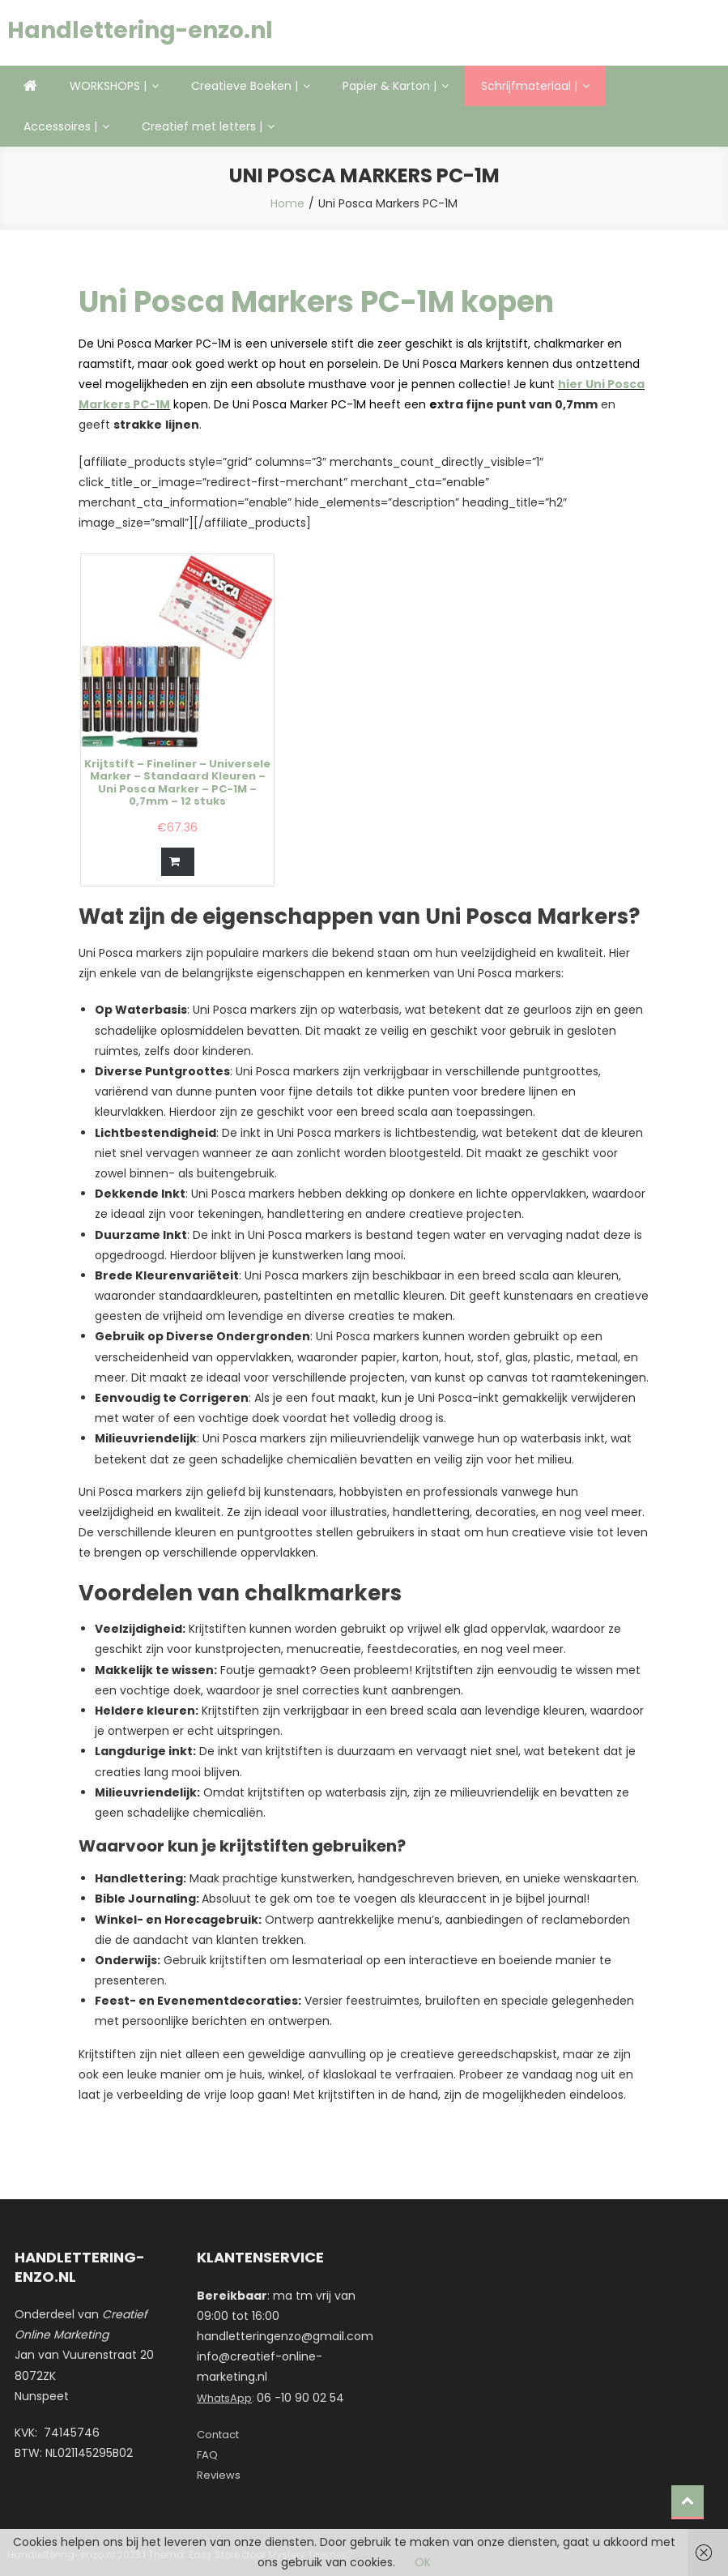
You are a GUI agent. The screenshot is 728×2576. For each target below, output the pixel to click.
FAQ (207, 2455)
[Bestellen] (177, 862)
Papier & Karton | (389, 86)
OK (423, 2562)
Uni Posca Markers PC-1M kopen (316, 302)
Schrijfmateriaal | (529, 86)
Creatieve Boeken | (244, 86)
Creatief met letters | (202, 126)
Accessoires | (60, 126)
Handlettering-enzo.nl (140, 30)
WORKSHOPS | (108, 86)
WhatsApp (224, 2398)
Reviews (219, 2475)
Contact (218, 2434)
